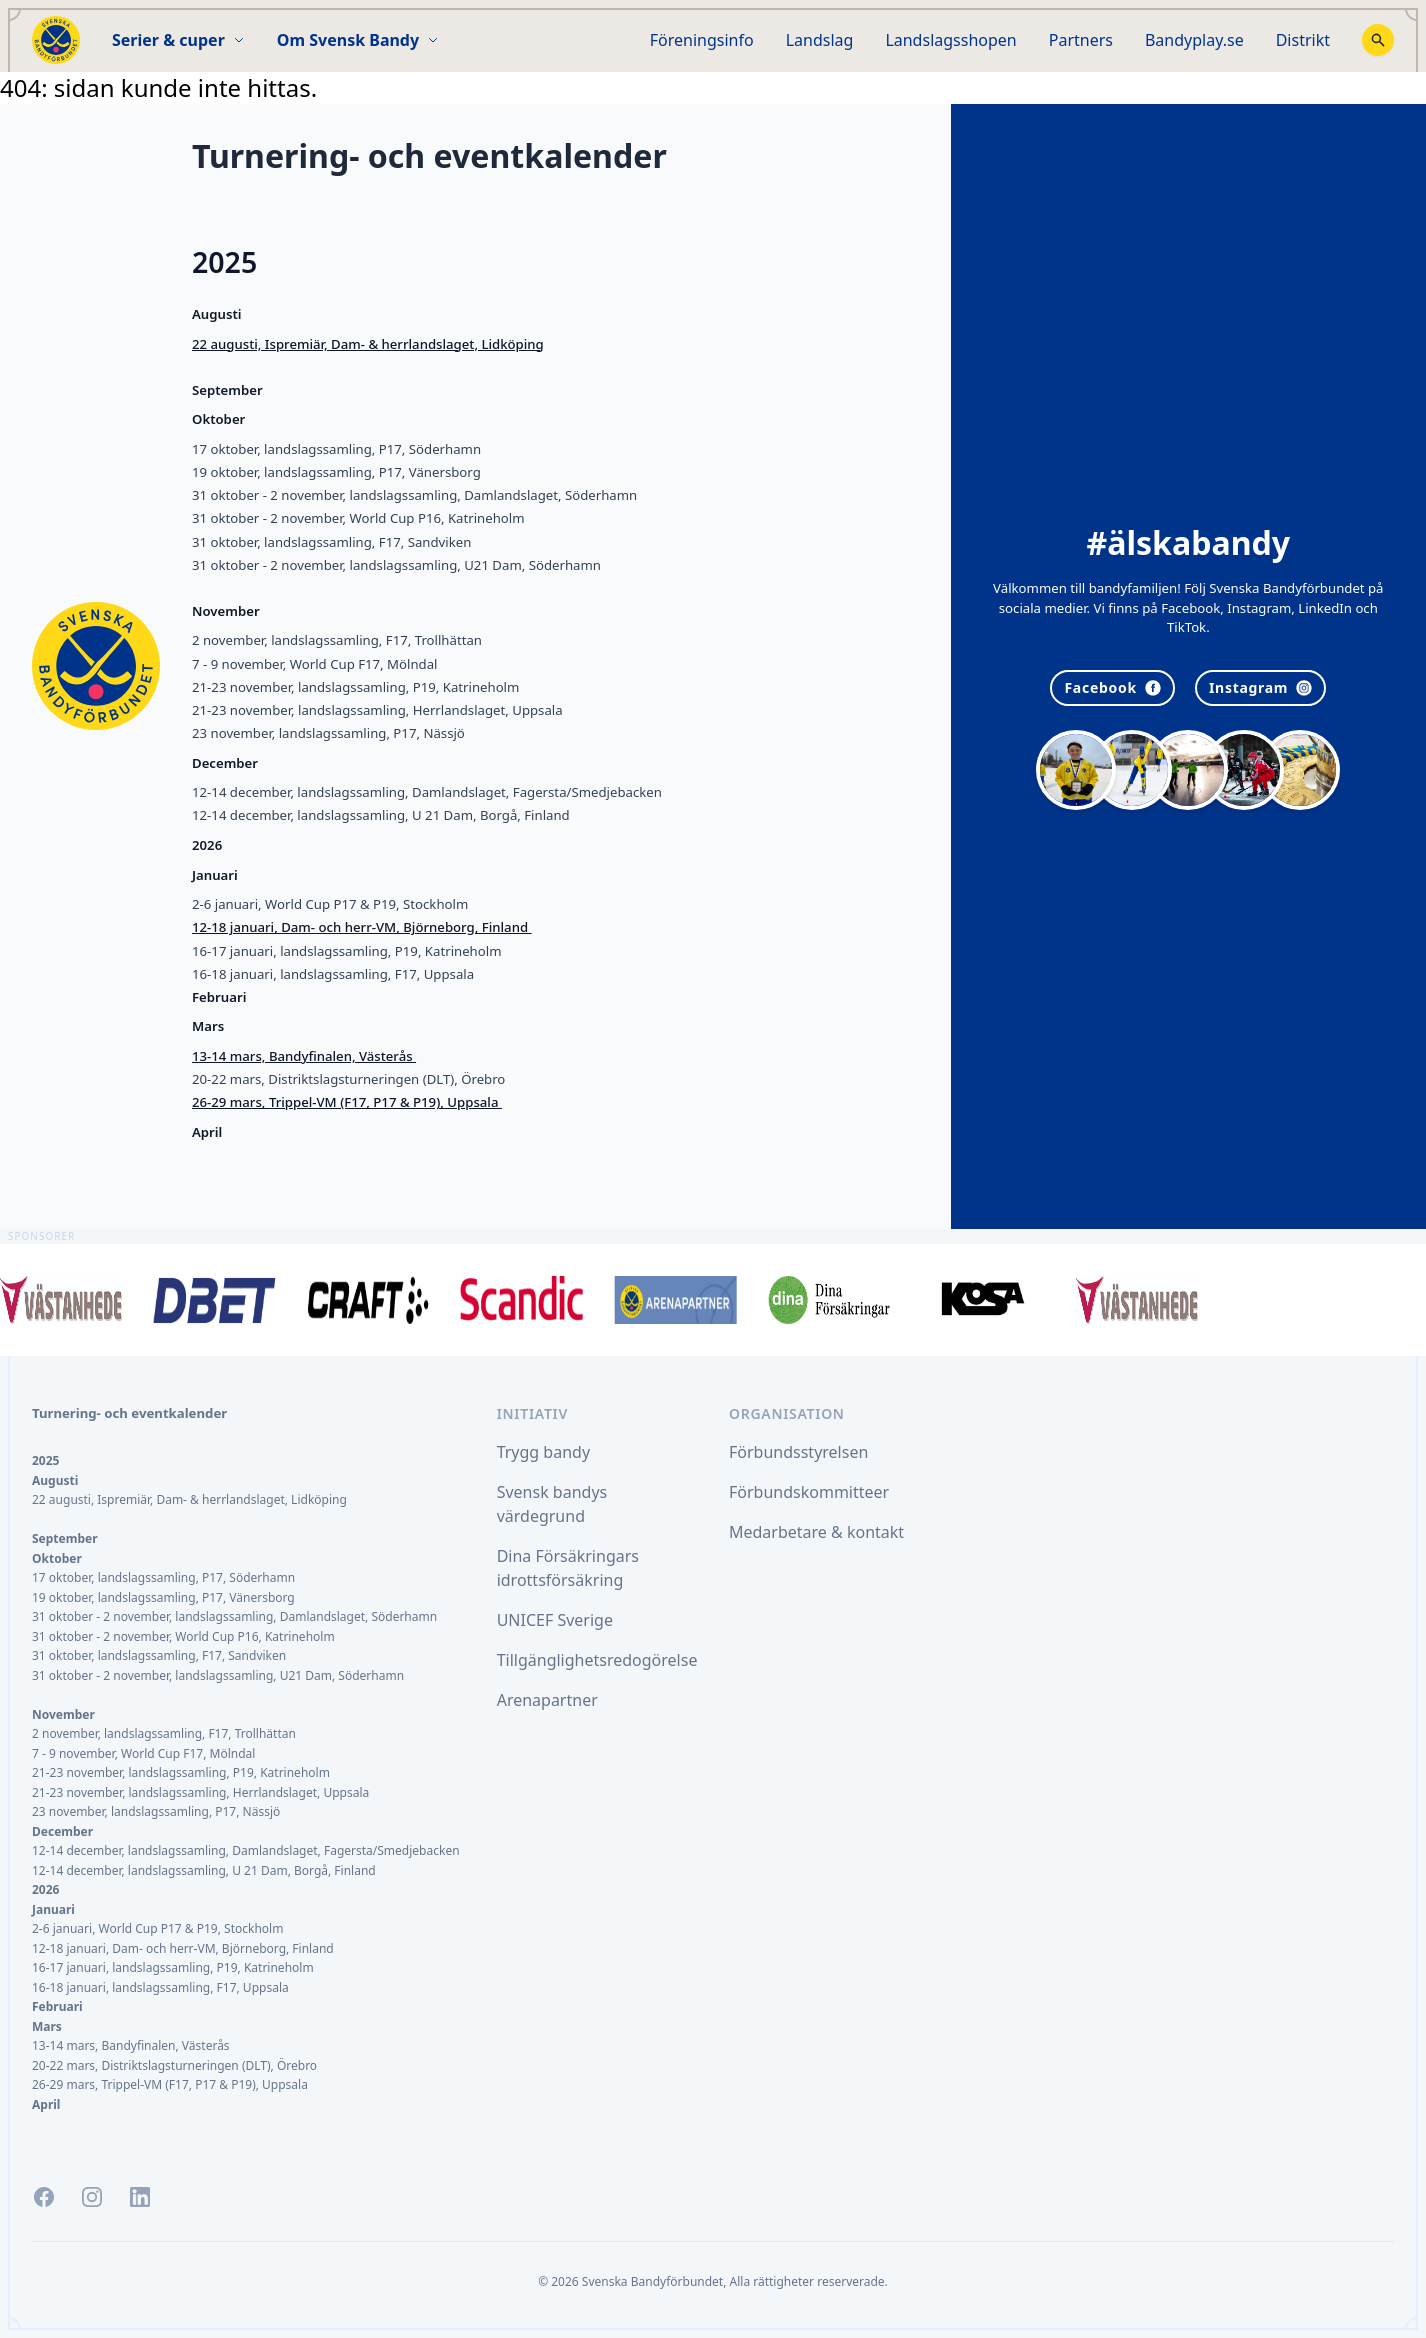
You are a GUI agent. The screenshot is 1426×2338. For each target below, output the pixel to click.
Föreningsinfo (702, 40)
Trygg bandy (543, 1452)
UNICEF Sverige (555, 1620)
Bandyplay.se (1194, 40)
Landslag (820, 40)
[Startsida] (56, 40)
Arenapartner (547, 1700)
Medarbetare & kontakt (816, 1532)
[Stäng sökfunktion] (1378, 40)
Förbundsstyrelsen (798, 1452)
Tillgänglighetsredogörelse (597, 1660)
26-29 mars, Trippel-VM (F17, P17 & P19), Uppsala (347, 1102)
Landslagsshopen (950, 40)
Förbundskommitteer (809, 1492)
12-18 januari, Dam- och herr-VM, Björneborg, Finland (362, 927)
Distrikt (1303, 40)
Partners (1081, 40)
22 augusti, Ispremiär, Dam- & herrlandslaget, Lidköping (368, 344)
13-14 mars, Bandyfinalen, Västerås (304, 1056)
